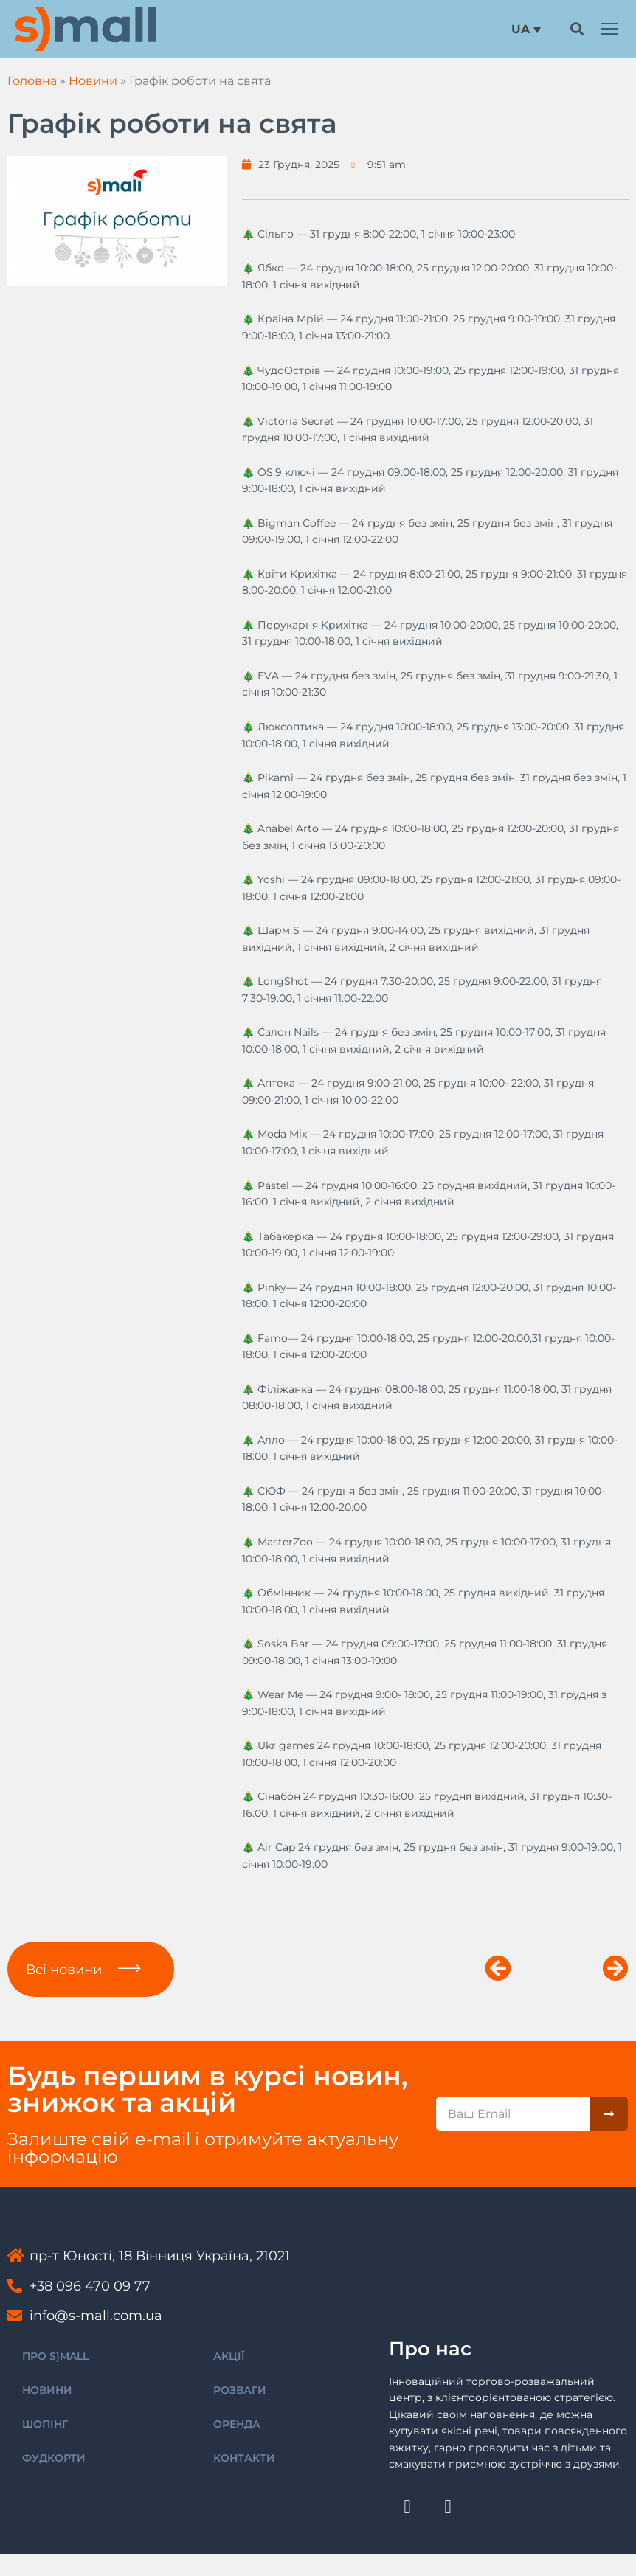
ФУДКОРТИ (54, 2458)
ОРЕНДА (236, 2424)
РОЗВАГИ (239, 2390)
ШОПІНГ (45, 2424)
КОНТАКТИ (244, 2458)
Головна (32, 81)
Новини (93, 81)
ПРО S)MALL (55, 2356)
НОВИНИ (47, 2390)
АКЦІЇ (228, 2356)
